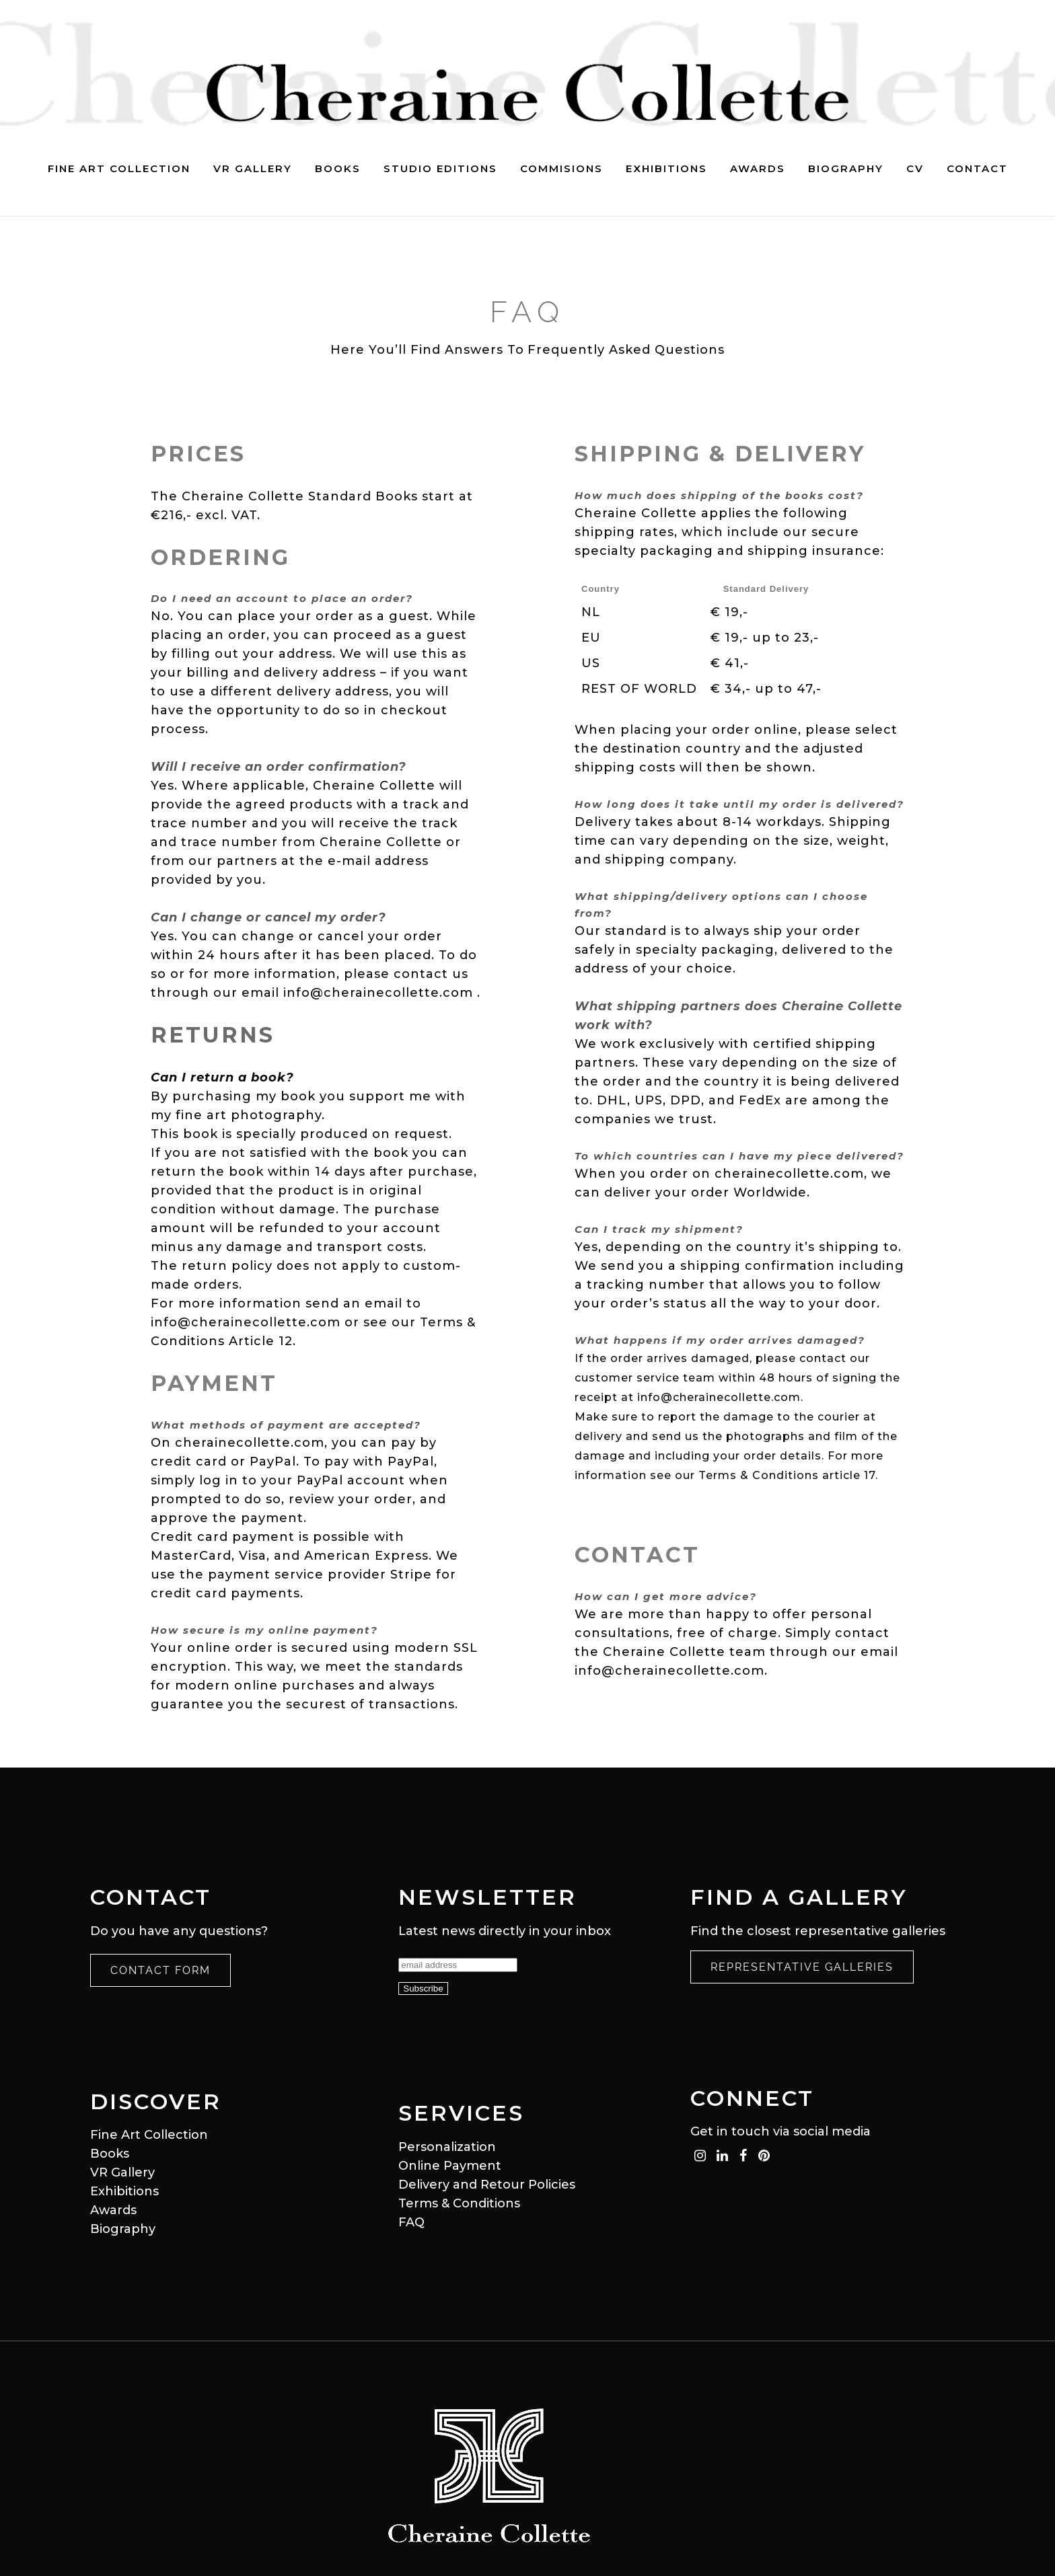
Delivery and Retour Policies (486, 2184)
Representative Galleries (802, 1967)
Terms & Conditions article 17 (786, 1479)
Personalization (447, 2146)
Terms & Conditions (459, 2203)
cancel (341, 936)
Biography (122, 2229)
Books (109, 2153)
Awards (113, 2210)
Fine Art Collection (149, 2134)
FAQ (411, 2222)
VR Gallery (122, 2172)
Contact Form (160, 1970)
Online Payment (449, 2165)
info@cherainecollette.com (378, 992)
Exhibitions (124, 2191)
